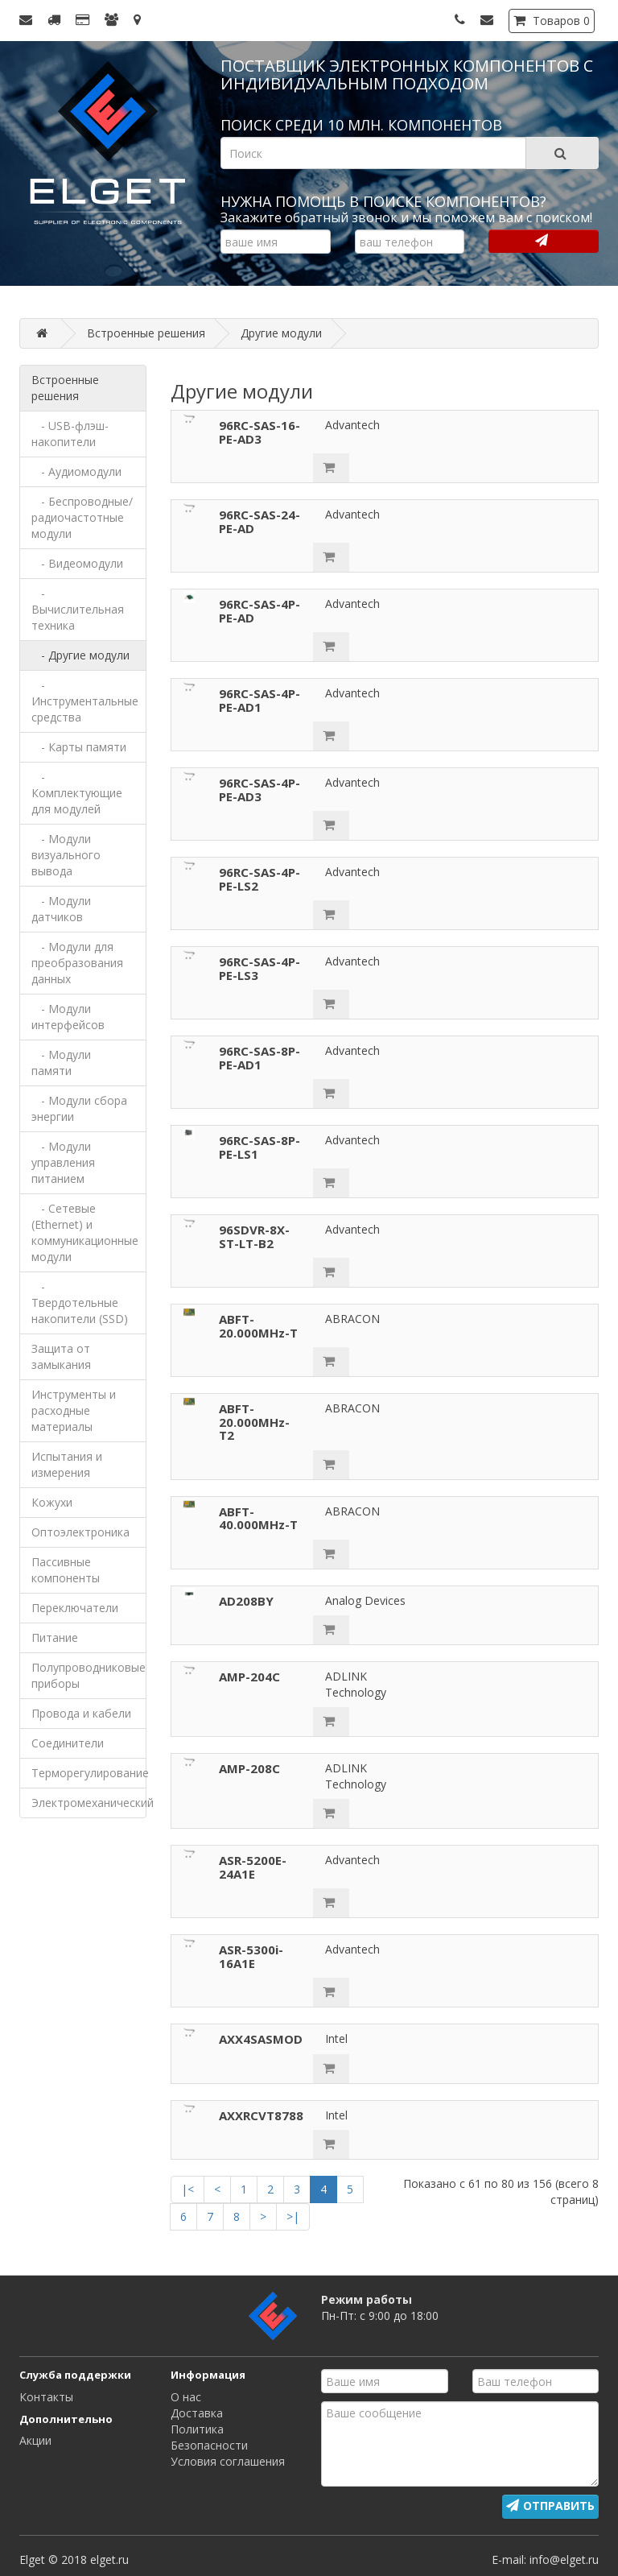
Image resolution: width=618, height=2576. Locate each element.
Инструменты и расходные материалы (73, 1410)
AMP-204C (249, 1676)
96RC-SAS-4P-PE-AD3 (259, 789)
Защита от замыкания (61, 1356)
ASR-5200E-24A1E (252, 1867)
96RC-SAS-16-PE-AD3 (259, 432)
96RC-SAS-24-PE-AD (259, 521)
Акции (35, 2440)
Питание (54, 1637)
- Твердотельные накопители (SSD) (79, 1302)
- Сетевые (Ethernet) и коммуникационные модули (84, 1232)
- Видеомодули (77, 563)
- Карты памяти (78, 747)
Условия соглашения (228, 2461)
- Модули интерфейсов (68, 1016)
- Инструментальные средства (84, 701)
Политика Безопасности (209, 2437)
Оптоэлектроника (80, 1532)
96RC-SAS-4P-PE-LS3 (259, 968)
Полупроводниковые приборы (88, 1675)
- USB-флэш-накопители (70, 433)
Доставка (197, 2413)
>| (292, 2216)
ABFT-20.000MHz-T (258, 1326)
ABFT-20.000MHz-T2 (254, 1421)
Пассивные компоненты (65, 1570)
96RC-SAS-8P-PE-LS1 (259, 1147)
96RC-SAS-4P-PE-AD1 (259, 700)
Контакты (46, 2396)
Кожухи (51, 1502)
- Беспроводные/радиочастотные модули (82, 517)
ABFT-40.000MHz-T (258, 1518)
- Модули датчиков (61, 908)
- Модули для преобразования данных (77, 962)
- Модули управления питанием (63, 1162)
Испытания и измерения (66, 1464)
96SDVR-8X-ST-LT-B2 (254, 1236)
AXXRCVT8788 (261, 2115)
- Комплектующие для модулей (76, 793)
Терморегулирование (88, 1772)
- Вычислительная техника (77, 609)
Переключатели (74, 1607)
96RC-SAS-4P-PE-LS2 (259, 879)
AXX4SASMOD (261, 2039)
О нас (186, 2396)
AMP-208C (249, 1768)
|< (187, 2189)
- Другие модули (80, 655)
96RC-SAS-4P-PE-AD (259, 611)
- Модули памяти (61, 1062)
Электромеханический (88, 1802)
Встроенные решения (65, 387)
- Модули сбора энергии (79, 1108)
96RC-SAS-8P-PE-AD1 (259, 1058)
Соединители (67, 1743)
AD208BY (246, 1601)
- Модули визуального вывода (66, 855)
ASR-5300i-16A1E (251, 1956)
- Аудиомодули (76, 471)
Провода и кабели (81, 1713)
